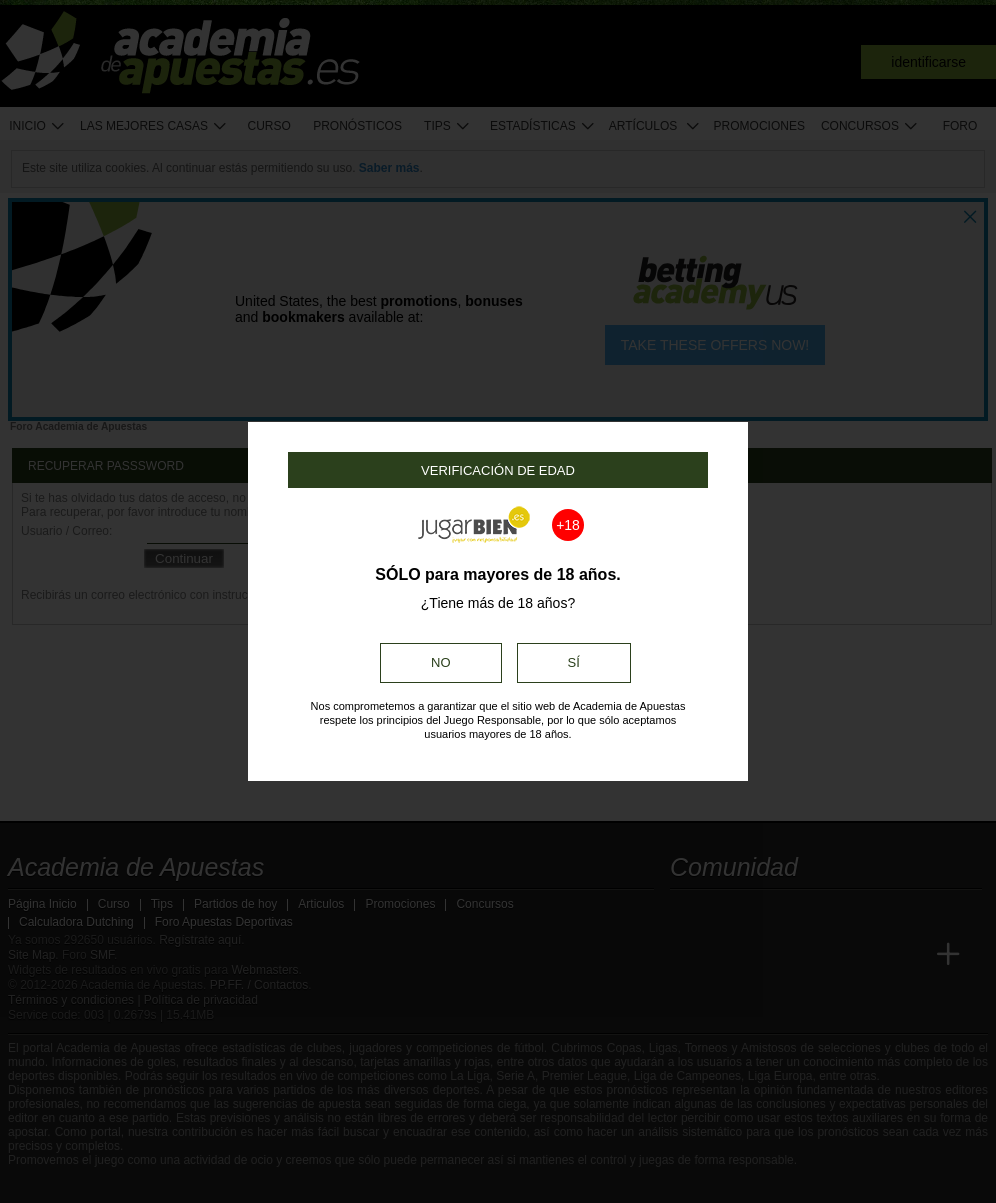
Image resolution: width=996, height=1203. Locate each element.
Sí (574, 662)
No (441, 662)
